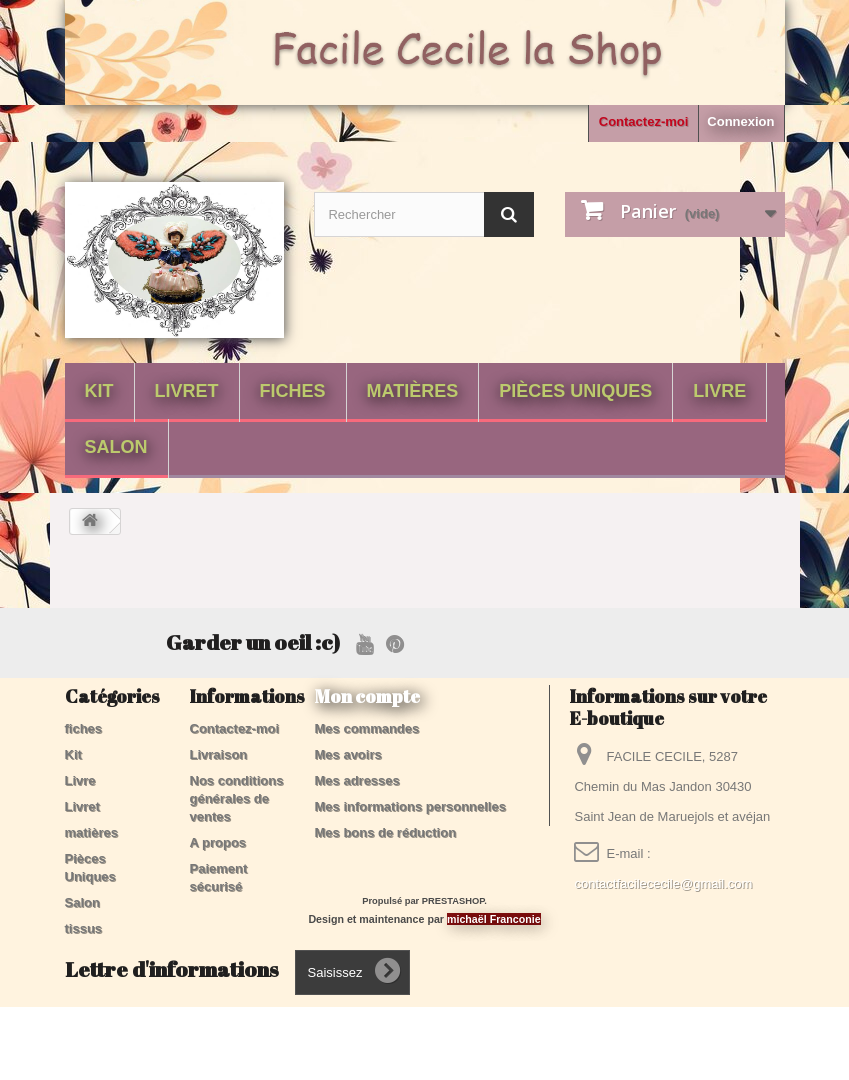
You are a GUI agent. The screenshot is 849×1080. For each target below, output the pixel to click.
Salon (116, 447)
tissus (84, 928)
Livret (187, 391)
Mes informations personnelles (410, 806)
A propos (218, 842)
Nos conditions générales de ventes (237, 798)
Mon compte (367, 696)
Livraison (219, 754)
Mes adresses (357, 780)
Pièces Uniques (575, 391)
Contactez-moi (644, 121)
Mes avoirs (348, 754)
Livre (719, 391)
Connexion (740, 121)
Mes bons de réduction (386, 832)
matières (413, 391)
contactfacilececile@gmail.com (663, 883)
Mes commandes (367, 728)
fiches (293, 391)
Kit (99, 391)
